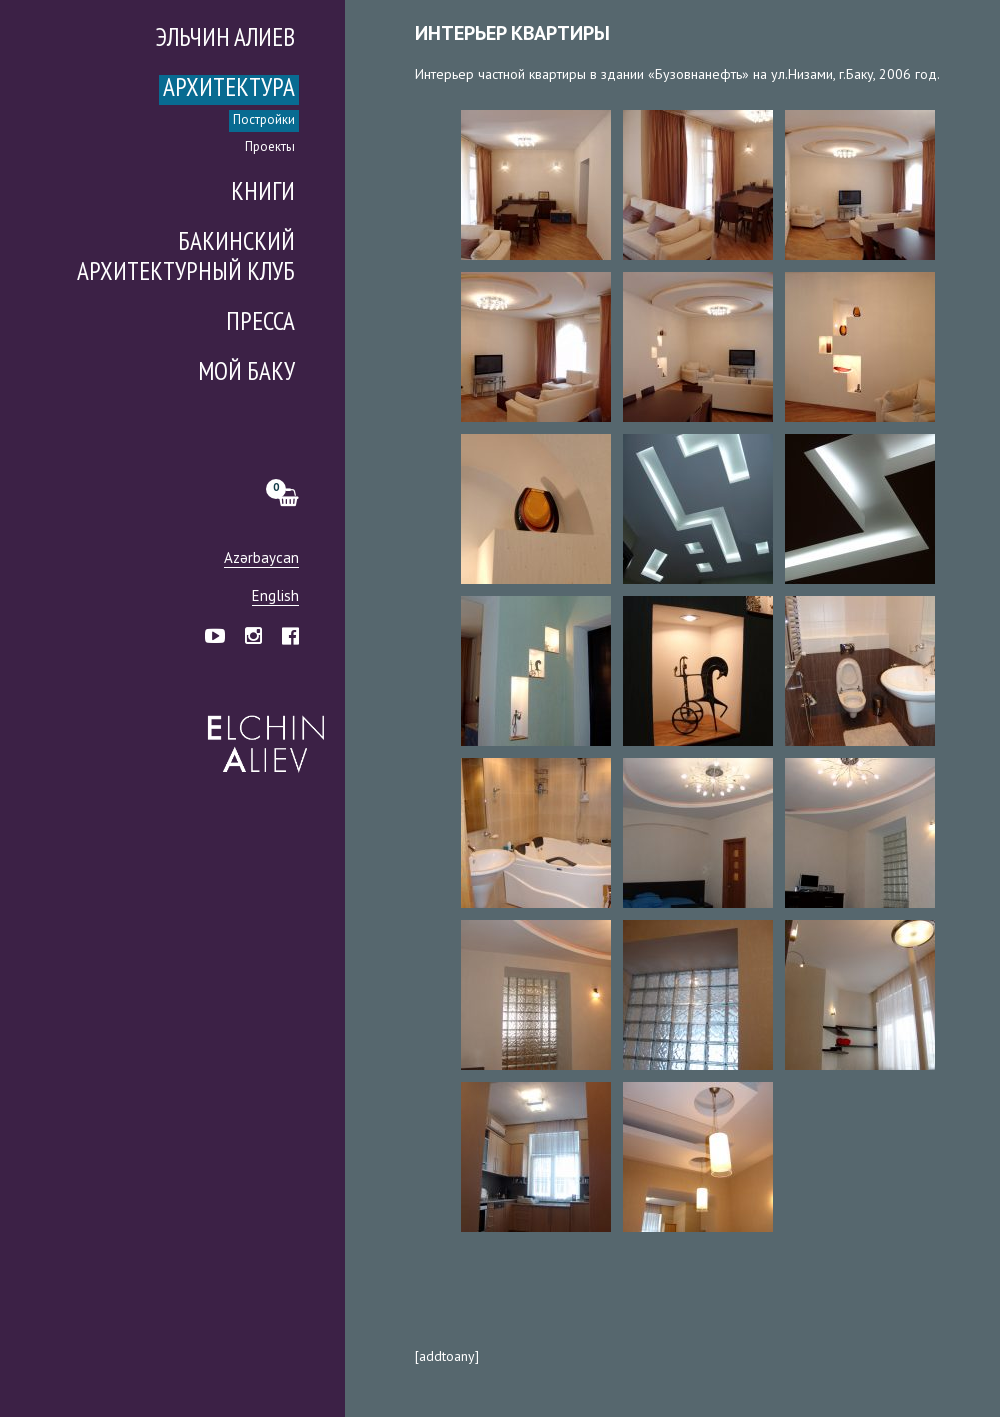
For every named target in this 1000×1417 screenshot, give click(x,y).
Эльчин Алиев (261, 733)
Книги (263, 193)
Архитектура (229, 89)
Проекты (270, 147)
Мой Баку (246, 373)
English (275, 596)
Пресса (260, 323)
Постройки (264, 120)
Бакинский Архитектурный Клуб (186, 258)
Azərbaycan (261, 558)
